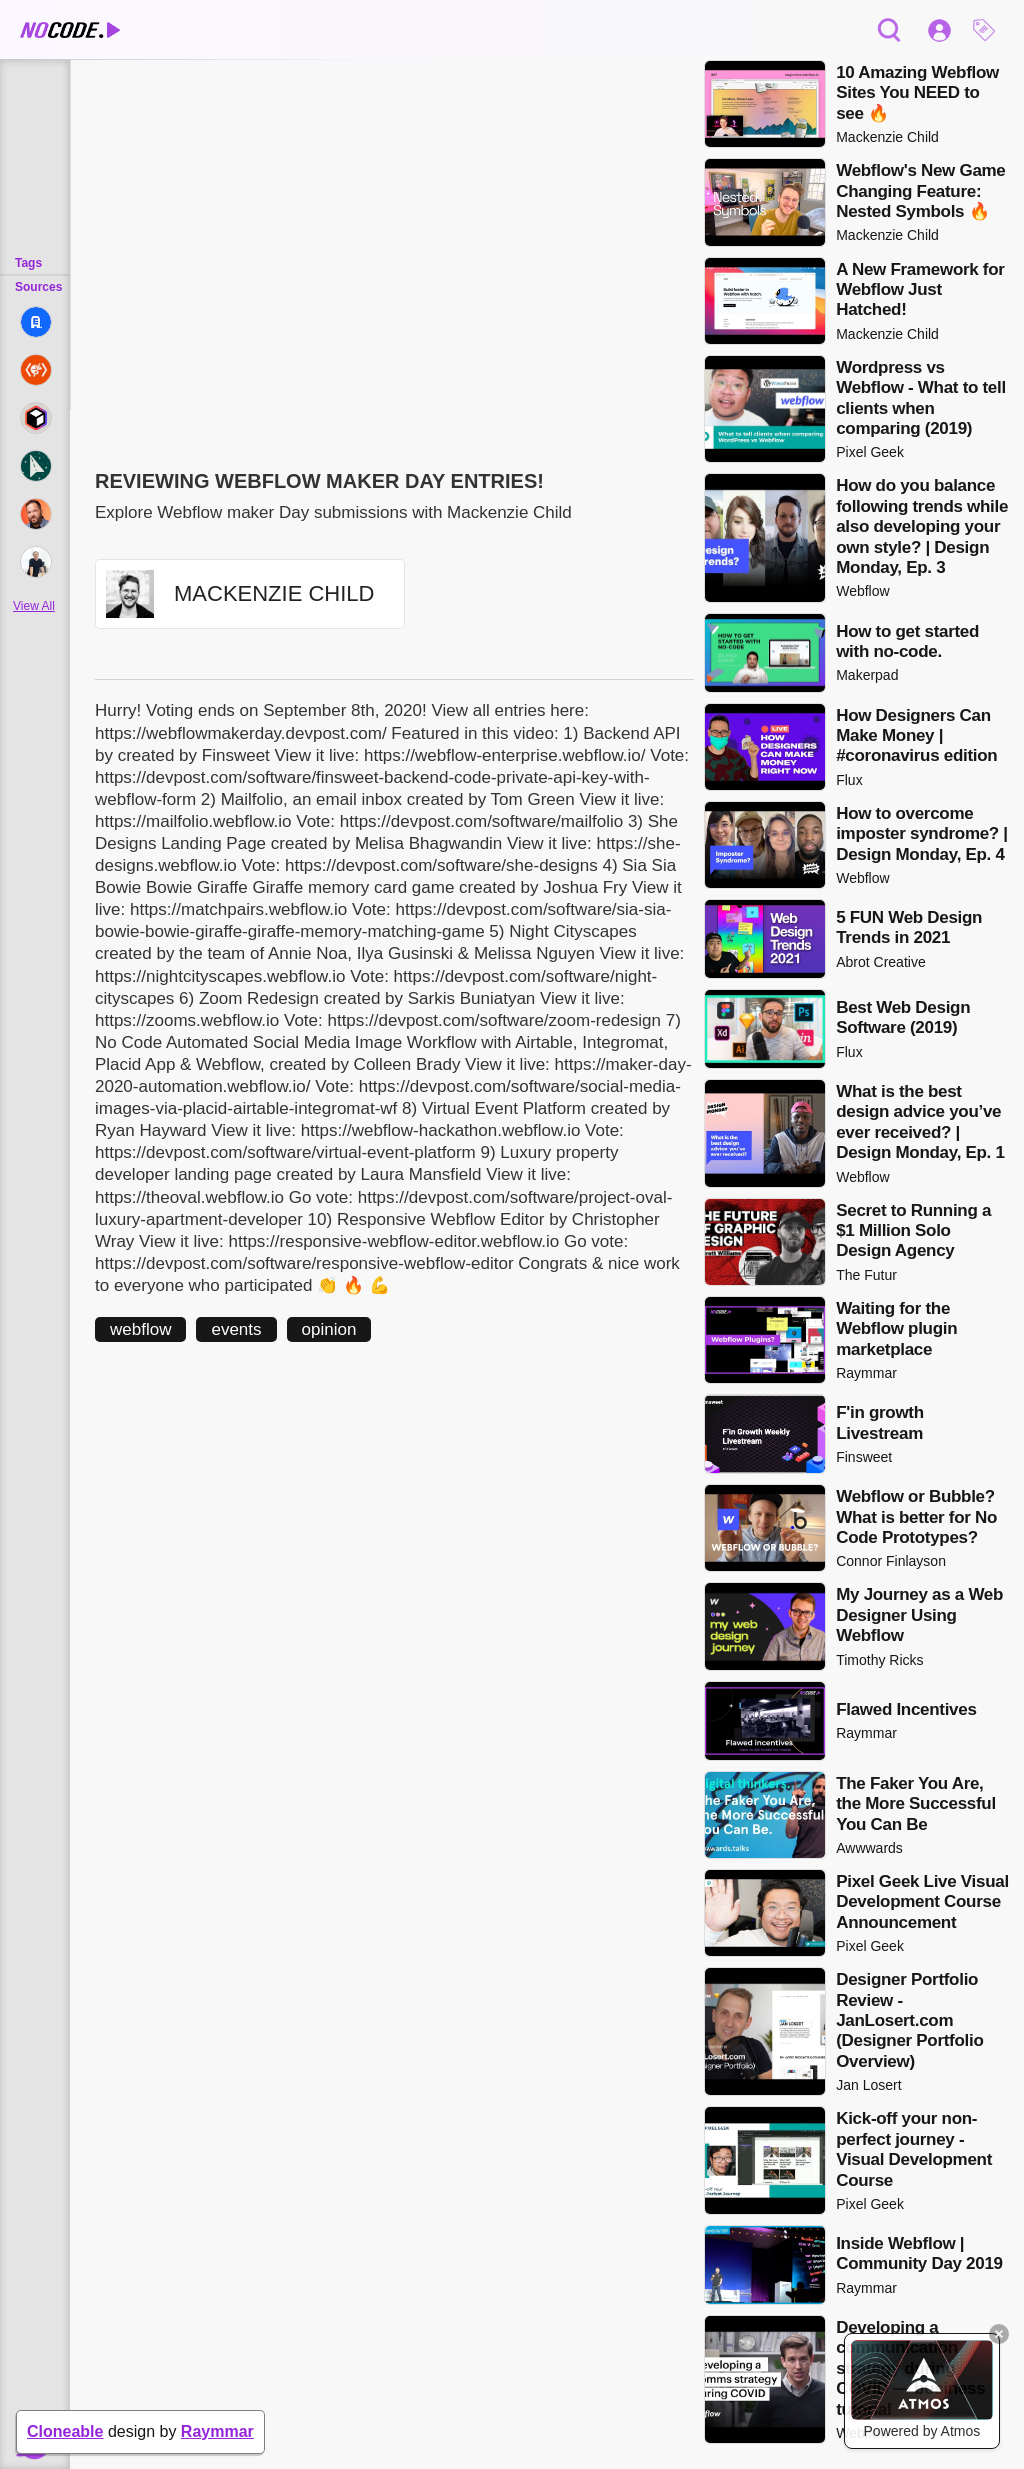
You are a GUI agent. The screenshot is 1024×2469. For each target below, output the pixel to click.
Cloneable (65, 2431)
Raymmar (217, 2431)
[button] (989, 30)
